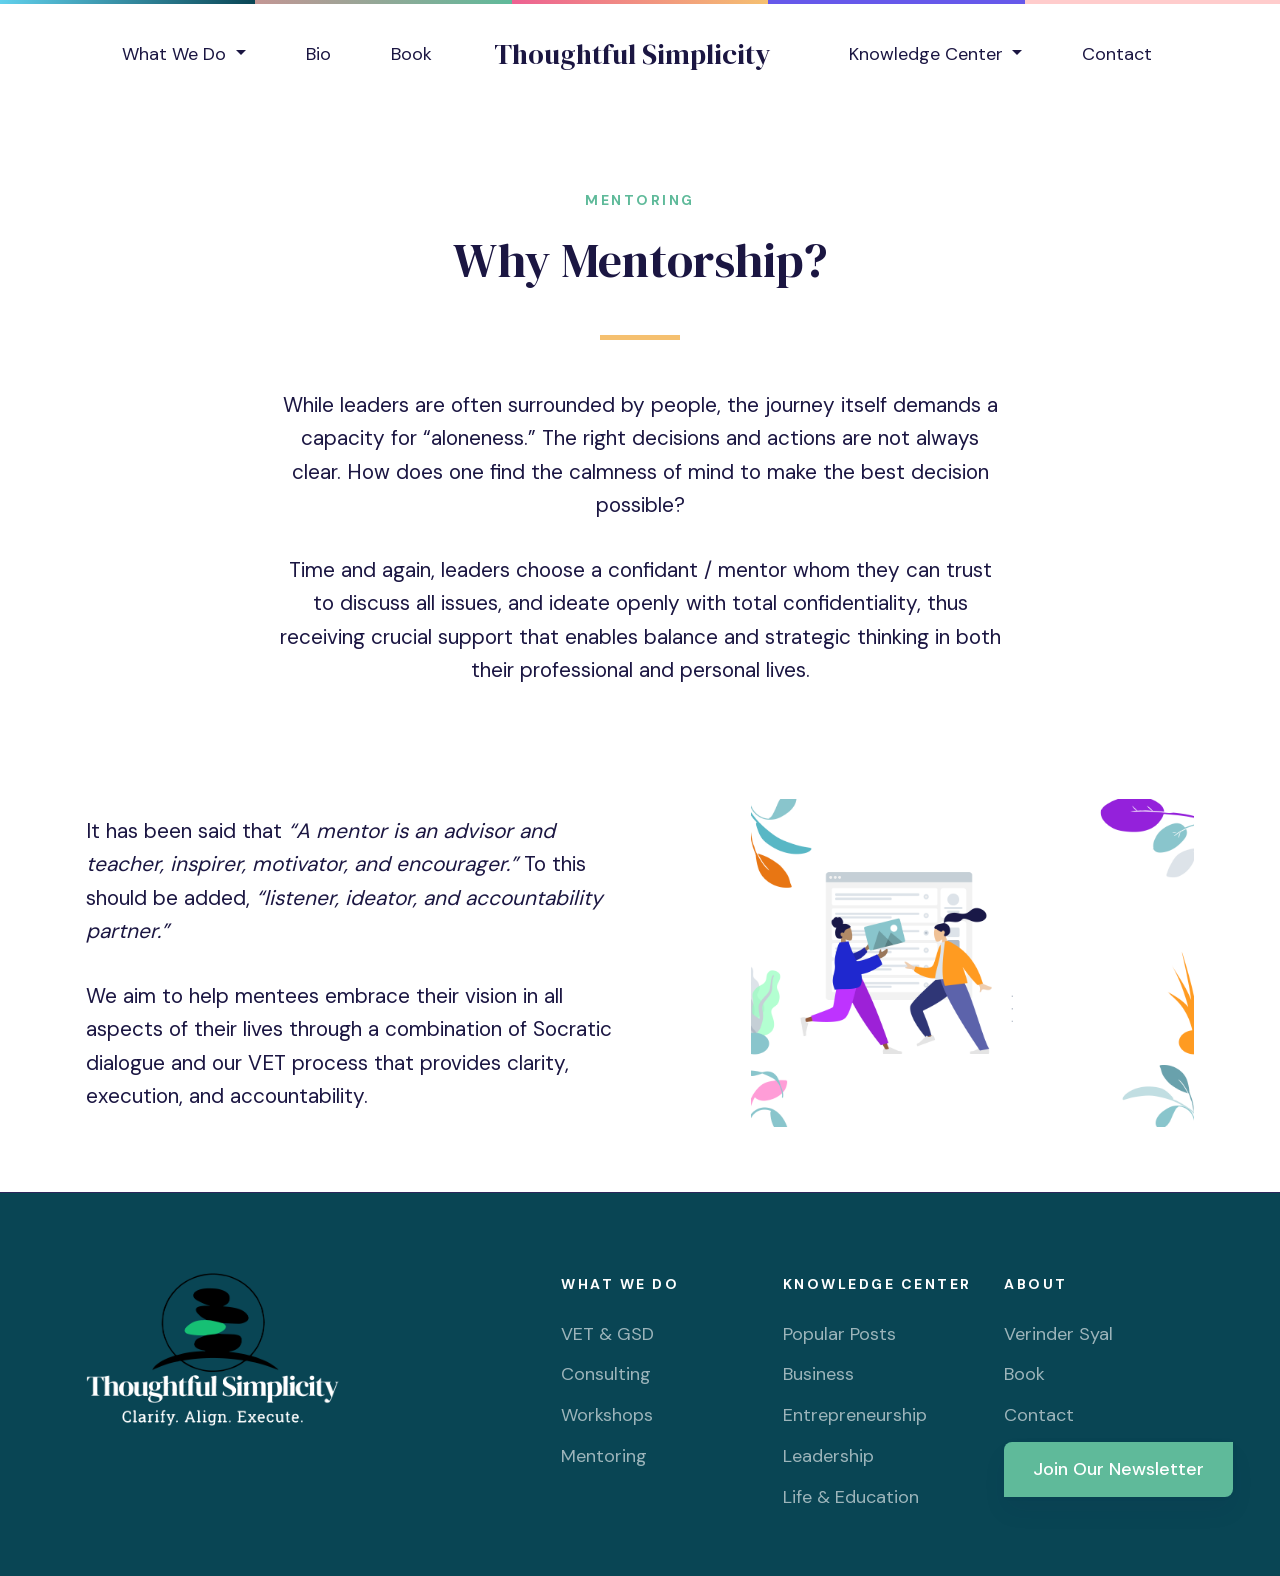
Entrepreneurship (855, 1415)
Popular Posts (839, 1334)
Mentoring (604, 1456)
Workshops (607, 1415)
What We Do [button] (176, 54)
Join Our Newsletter (1118, 1469)
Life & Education (851, 1497)
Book (411, 54)
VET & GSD (607, 1334)
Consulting (606, 1374)
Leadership (828, 1456)
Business (818, 1374)
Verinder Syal (1058, 1334)
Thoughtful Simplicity (632, 54)
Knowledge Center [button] (928, 54)
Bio (318, 54)
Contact (1117, 54)
